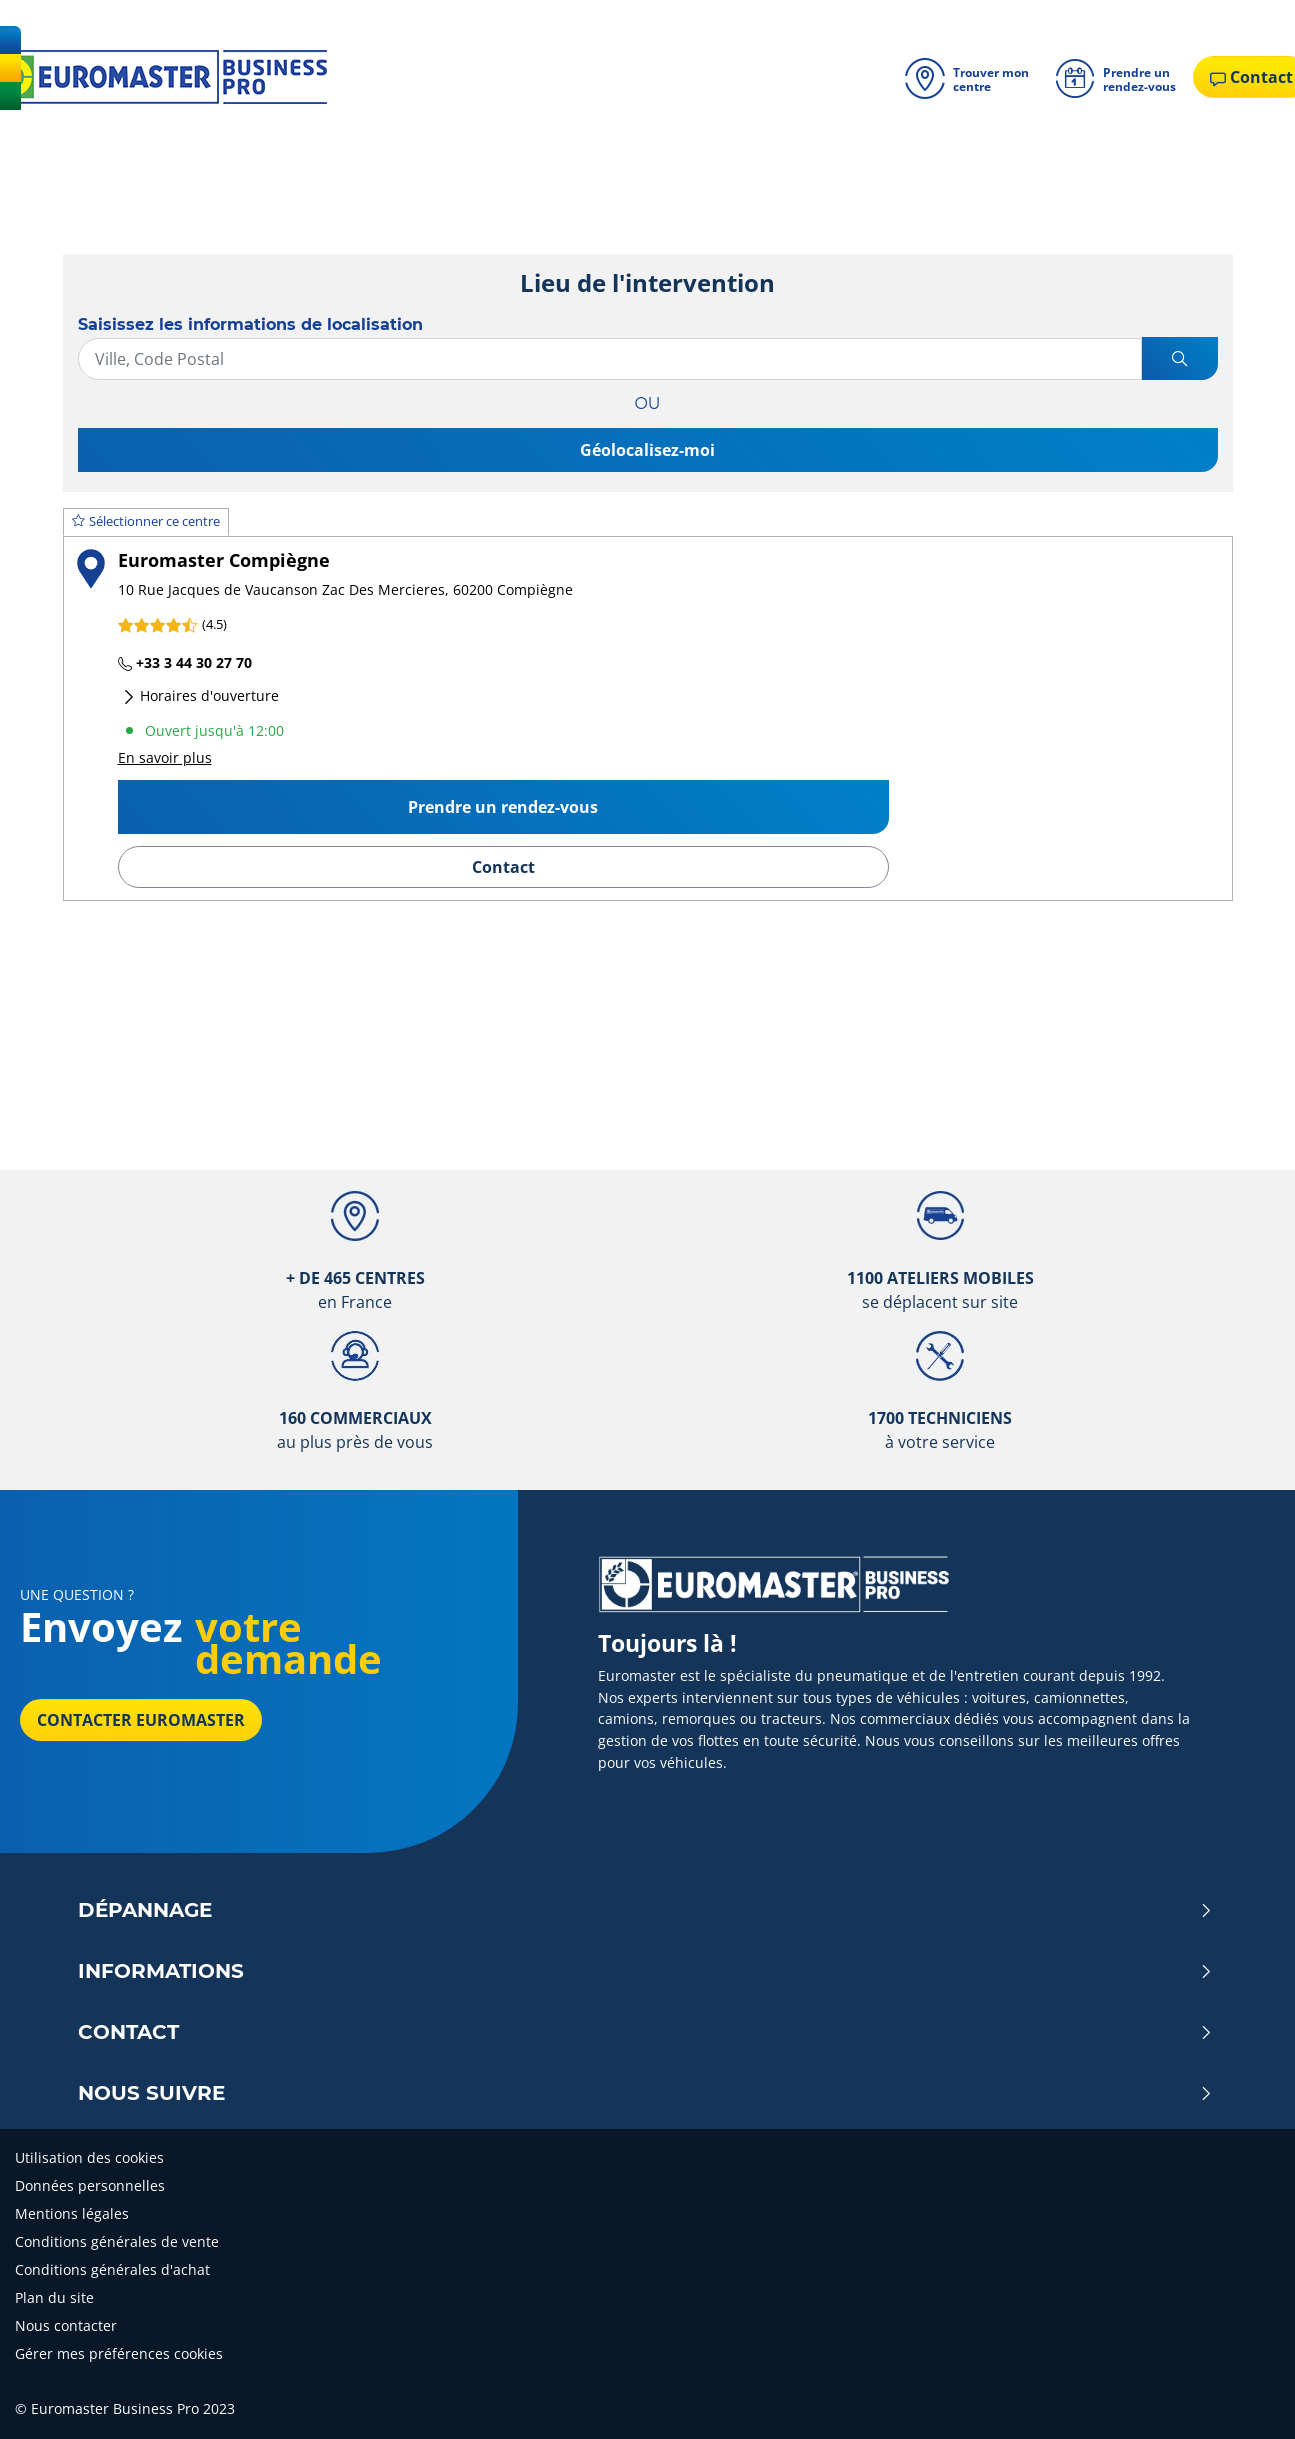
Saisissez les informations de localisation (250, 324)
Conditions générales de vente (117, 2241)
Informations (645, 1971)
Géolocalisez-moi (647, 450)
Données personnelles (90, 2185)
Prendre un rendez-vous (503, 807)
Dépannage (645, 1910)
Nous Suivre (645, 2093)
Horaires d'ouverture (200, 695)
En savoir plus (165, 757)
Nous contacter (66, 2325)
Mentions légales (72, 2213)
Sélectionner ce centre (146, 521)
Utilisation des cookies (89, 2157)
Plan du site (54, 2297)
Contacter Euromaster (141, 1720)
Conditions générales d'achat (112, 2269)
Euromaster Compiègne (224, 559)
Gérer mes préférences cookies (119, 2353)
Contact (503, 867)
